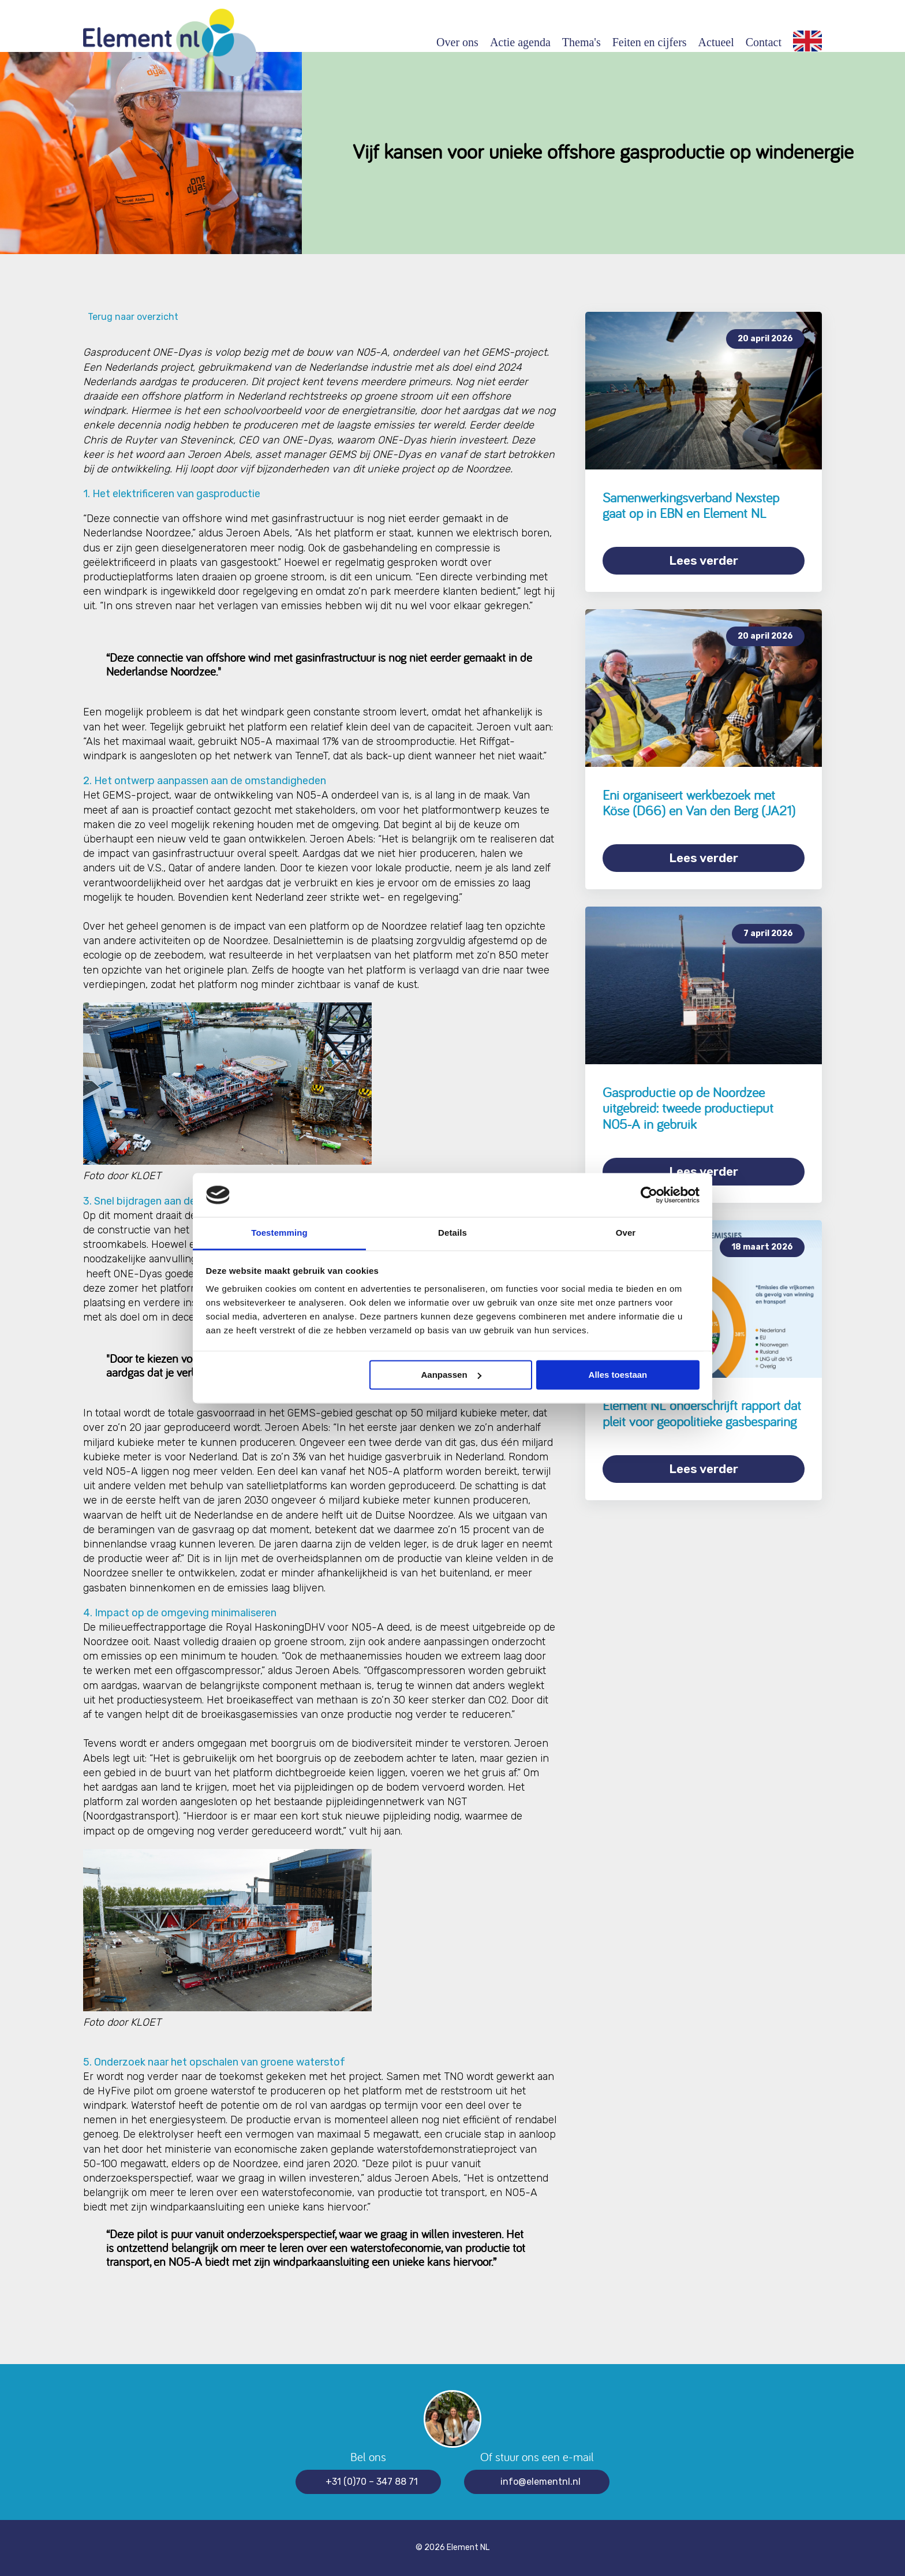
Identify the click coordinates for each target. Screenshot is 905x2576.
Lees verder (703, 560)
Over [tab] (626, 1233)
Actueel (716, 42)
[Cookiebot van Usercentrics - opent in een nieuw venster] (649, 1194)
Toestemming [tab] (279, 1233)
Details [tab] (452, 1233)
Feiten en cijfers (649, 42)
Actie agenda (520, 42)
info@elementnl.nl (540, 2481)
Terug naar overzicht (130, 317)
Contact (763, 42)
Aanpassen (451, 1375)
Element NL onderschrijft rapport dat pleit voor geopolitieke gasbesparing (702, 1413)
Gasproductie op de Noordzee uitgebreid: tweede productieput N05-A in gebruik (688, 1108)
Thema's (581, 42)
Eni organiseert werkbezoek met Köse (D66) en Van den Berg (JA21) (699, 803)
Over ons (457, 42)
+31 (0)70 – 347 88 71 (372, 2481)
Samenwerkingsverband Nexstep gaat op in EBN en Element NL (691, 506)
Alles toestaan (618, 1375)
